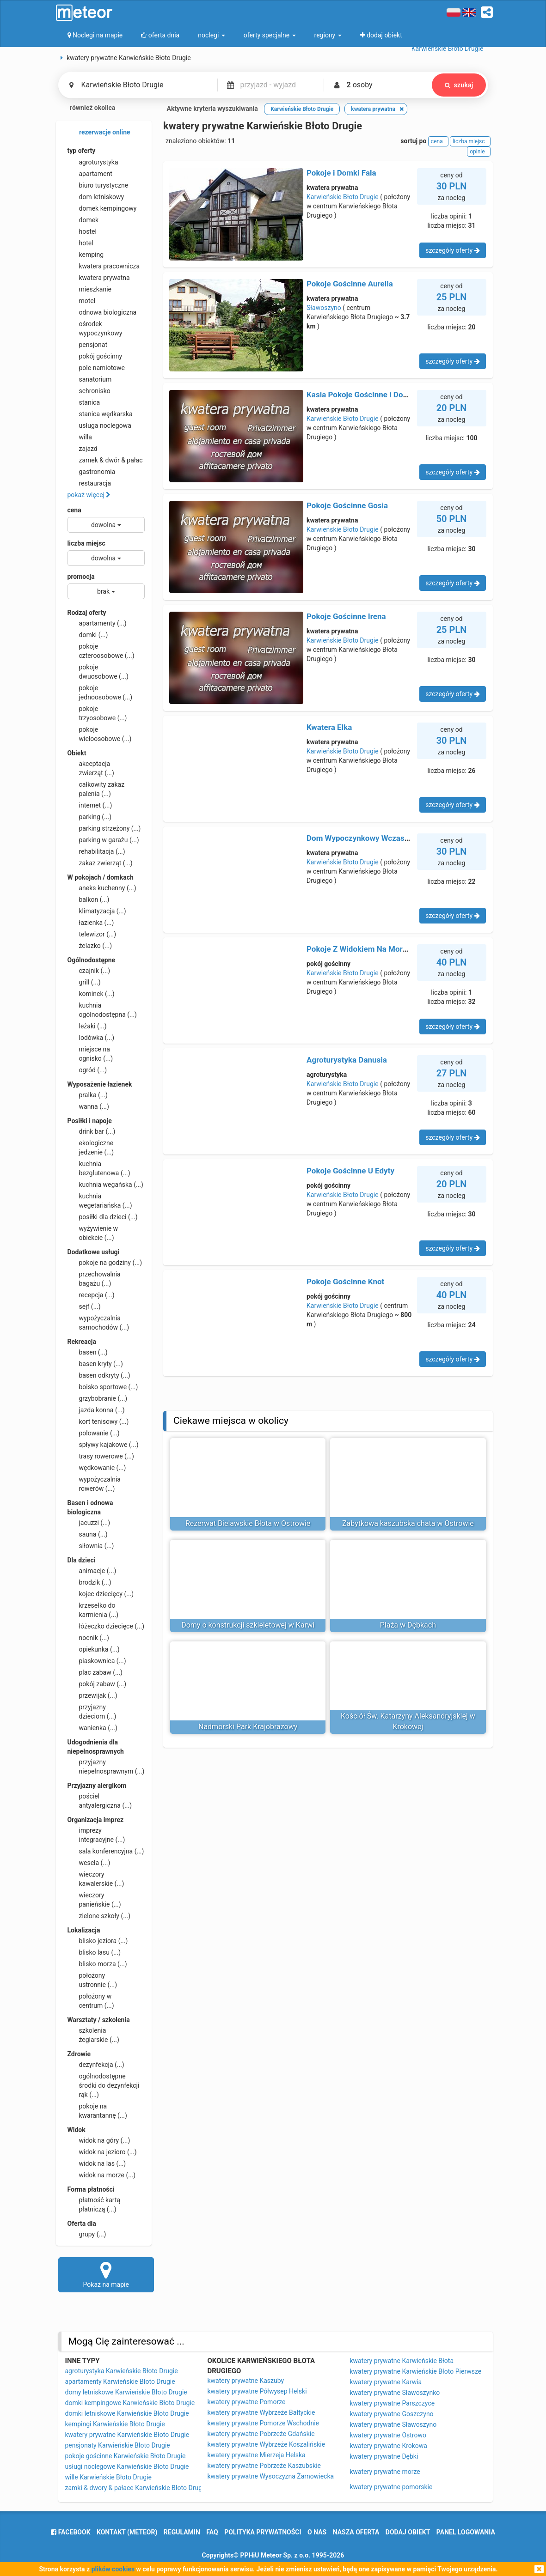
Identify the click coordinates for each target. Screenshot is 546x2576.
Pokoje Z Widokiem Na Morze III (363, 949)
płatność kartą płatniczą (94, 2204)
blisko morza (97, 1963)
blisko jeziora (97, 1940)
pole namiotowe (96, 367)
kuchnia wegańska (105, 1184)
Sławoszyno (324, 307)
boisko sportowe (102, 1386)
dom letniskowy (95, 196)
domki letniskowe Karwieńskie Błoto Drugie (127, 2413)
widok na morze (101, 2175)
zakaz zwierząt (100, 863)
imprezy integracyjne (96, 1834)
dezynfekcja (95, 2064)
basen (87, 1352)
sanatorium (89, 379)
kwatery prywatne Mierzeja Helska (257, 2455)
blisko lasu (94, 1952)
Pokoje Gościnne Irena (346, 616)
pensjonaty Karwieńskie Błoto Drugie (117, 2445)
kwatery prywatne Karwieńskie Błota (402, 2360)
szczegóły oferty (452, 250)
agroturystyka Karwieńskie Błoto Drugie (121, 2371)
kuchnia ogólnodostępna (102, 1009)
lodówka (91, 1037)
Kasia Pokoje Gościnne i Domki (361, 394)
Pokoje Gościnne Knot (345, 1281)
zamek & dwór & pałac (105, 460)
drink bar (91, 1131)
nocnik (88, 1637)
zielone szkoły (99, 1915)
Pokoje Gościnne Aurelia (350, 283)
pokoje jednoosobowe (100, 692)
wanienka (92, 1727)
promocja (81, 576)
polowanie (93, 1433)
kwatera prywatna (98, 277)
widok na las (96, 2163)
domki (87, 634)
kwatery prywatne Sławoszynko (395, 2392)
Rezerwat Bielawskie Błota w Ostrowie (247, 1523)
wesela (88, 1862)
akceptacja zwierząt (90, 768)
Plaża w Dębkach (408, 1625)
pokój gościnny (95, 356)
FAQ (212, 2532)
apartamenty (97, 623)
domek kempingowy (102, 208)
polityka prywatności (262, 2532)
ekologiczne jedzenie (90, 1147)
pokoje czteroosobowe (101, 650)
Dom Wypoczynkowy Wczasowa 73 (368, 838)
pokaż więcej (89, 494)
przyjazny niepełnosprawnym (106, 1766)
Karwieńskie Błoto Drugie (343, 196)
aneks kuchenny (101, 888)
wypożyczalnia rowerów (94, 1483)
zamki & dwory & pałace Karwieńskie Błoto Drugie (136, 2487)
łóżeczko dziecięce (106, 1626)
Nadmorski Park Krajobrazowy (247, 1726)
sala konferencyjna (105, 1851)
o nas (316, 2532)
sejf (84, 1306)
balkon (88, 899)
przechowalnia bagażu (94, 1278)
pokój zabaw (97, 1684)
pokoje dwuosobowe (98, 671)
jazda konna (96, 1410)
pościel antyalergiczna (99, 1800)
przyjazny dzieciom (92, 1711)
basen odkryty (98, 1375)
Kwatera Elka (329, 727)
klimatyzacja (96, 911)
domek (83, 220)
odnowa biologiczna (102, 312)
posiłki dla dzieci (102, 1216)
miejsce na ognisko (90, 1053)
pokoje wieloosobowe (99, 733)
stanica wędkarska (100, 414)
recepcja (91, 1295)
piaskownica (96, 1660)
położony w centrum (90, 2000)
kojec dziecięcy (100, 1593)
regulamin (182, 2532)
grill (84, 982)
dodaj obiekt (408, 2532)
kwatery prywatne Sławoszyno (393, 2424)
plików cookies (113, 2569)
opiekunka (93, 1649)
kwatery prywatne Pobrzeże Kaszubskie (264, 2465)
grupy (86, 2234)
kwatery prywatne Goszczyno (392, 2414)
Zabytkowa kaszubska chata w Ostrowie (408, 1523)
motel (81, 300)
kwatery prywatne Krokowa (389, 2445)
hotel (80, 243)
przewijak (92, 1695)
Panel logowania (465, 2532)
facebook (70, 2532)
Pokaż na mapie (106, 2274)
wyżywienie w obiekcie (92, 1232)
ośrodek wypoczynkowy (95, 328)
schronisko (88, 390)
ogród (87, 1070)
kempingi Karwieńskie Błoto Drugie (115, 2424)
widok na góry (98, 2140)
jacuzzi (88, 1522)
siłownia (90, 1545)
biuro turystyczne (98, 185)
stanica (83, 402)
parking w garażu (103, 839)
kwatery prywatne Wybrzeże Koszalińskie (266, 2444)
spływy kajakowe (103, 1444)
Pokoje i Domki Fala (341, 172)
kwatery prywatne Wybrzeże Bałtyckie (261, 2412)
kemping (85, 254)
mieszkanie (89, 289)
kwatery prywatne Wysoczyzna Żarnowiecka (271, 2476)
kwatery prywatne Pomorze (247, 2402)
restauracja (89, 483)
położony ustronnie (92, 1979)
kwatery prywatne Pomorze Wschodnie (263, 2423)
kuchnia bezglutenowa (98, 1168)
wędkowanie (96, 1467)
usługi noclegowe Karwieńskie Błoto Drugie (127, 2466)
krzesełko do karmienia (93, 1609)
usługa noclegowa (99, 425)
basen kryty (95, 1363)
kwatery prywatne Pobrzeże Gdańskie (261, 2433)
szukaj (459, 85)
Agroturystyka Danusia (347, 1059)
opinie (478, 151)
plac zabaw (95, 1672)
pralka (87, 1095)
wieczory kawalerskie (95, 1878)
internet (89, 805)
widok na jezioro (102, 2152)
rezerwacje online (98, 133)
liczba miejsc (86, 543)
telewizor (92, 934)
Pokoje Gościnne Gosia (347, 505)
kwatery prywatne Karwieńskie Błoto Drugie (127, 2434)
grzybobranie (97, 1398)
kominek (91, 993)
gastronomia (91, 471)
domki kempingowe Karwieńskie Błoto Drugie (130, 2402)
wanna (88, 1106)
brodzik (89, 1582)
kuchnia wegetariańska (99, 1200)
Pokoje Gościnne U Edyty (350, 1170)
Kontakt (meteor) (127, 2532)
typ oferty (81, 150)
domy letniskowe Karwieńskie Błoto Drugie (126, 2392)
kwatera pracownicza (103, 266)
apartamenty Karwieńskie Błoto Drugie (120, 2381)
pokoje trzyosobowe (97, 713)
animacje (92, 1570)
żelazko (89, 945)
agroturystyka (92, 162)
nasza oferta (356, 2532)
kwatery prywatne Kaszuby (246, 2380)
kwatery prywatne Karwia (386, 2382)
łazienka (90, 922)
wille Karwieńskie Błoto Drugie (108, 2477)
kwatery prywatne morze (385, 2471)
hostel (82, 231)
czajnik (88, 970)
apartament (89, 173)
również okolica (87, 108)
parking (89, 816)
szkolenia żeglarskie (93, 2034)
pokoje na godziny (104, 1262)
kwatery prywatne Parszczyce (392, 2403)
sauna (87, 1534)
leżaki (87, 1026)
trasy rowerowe (100, 1456)
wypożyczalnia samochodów (98, 1322)
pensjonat (87, 344)
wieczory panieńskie (94, 1899)
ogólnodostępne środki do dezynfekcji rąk (103, 2085)
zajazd (82, 448)
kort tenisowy (98, 1421)
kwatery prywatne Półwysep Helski (257, 2391)
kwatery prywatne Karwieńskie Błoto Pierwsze (416, 2371)
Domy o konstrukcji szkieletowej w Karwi (247, 1625)
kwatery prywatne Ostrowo (388, 2435)
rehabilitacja (96, 851)
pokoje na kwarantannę (97, 2110)
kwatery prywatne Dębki (384, 2456)
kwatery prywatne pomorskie (391, 2487)
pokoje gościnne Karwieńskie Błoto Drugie (125, 2456)
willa (79, 437)
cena (74, 510)
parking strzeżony (104, 828)
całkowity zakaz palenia (96, 788)
